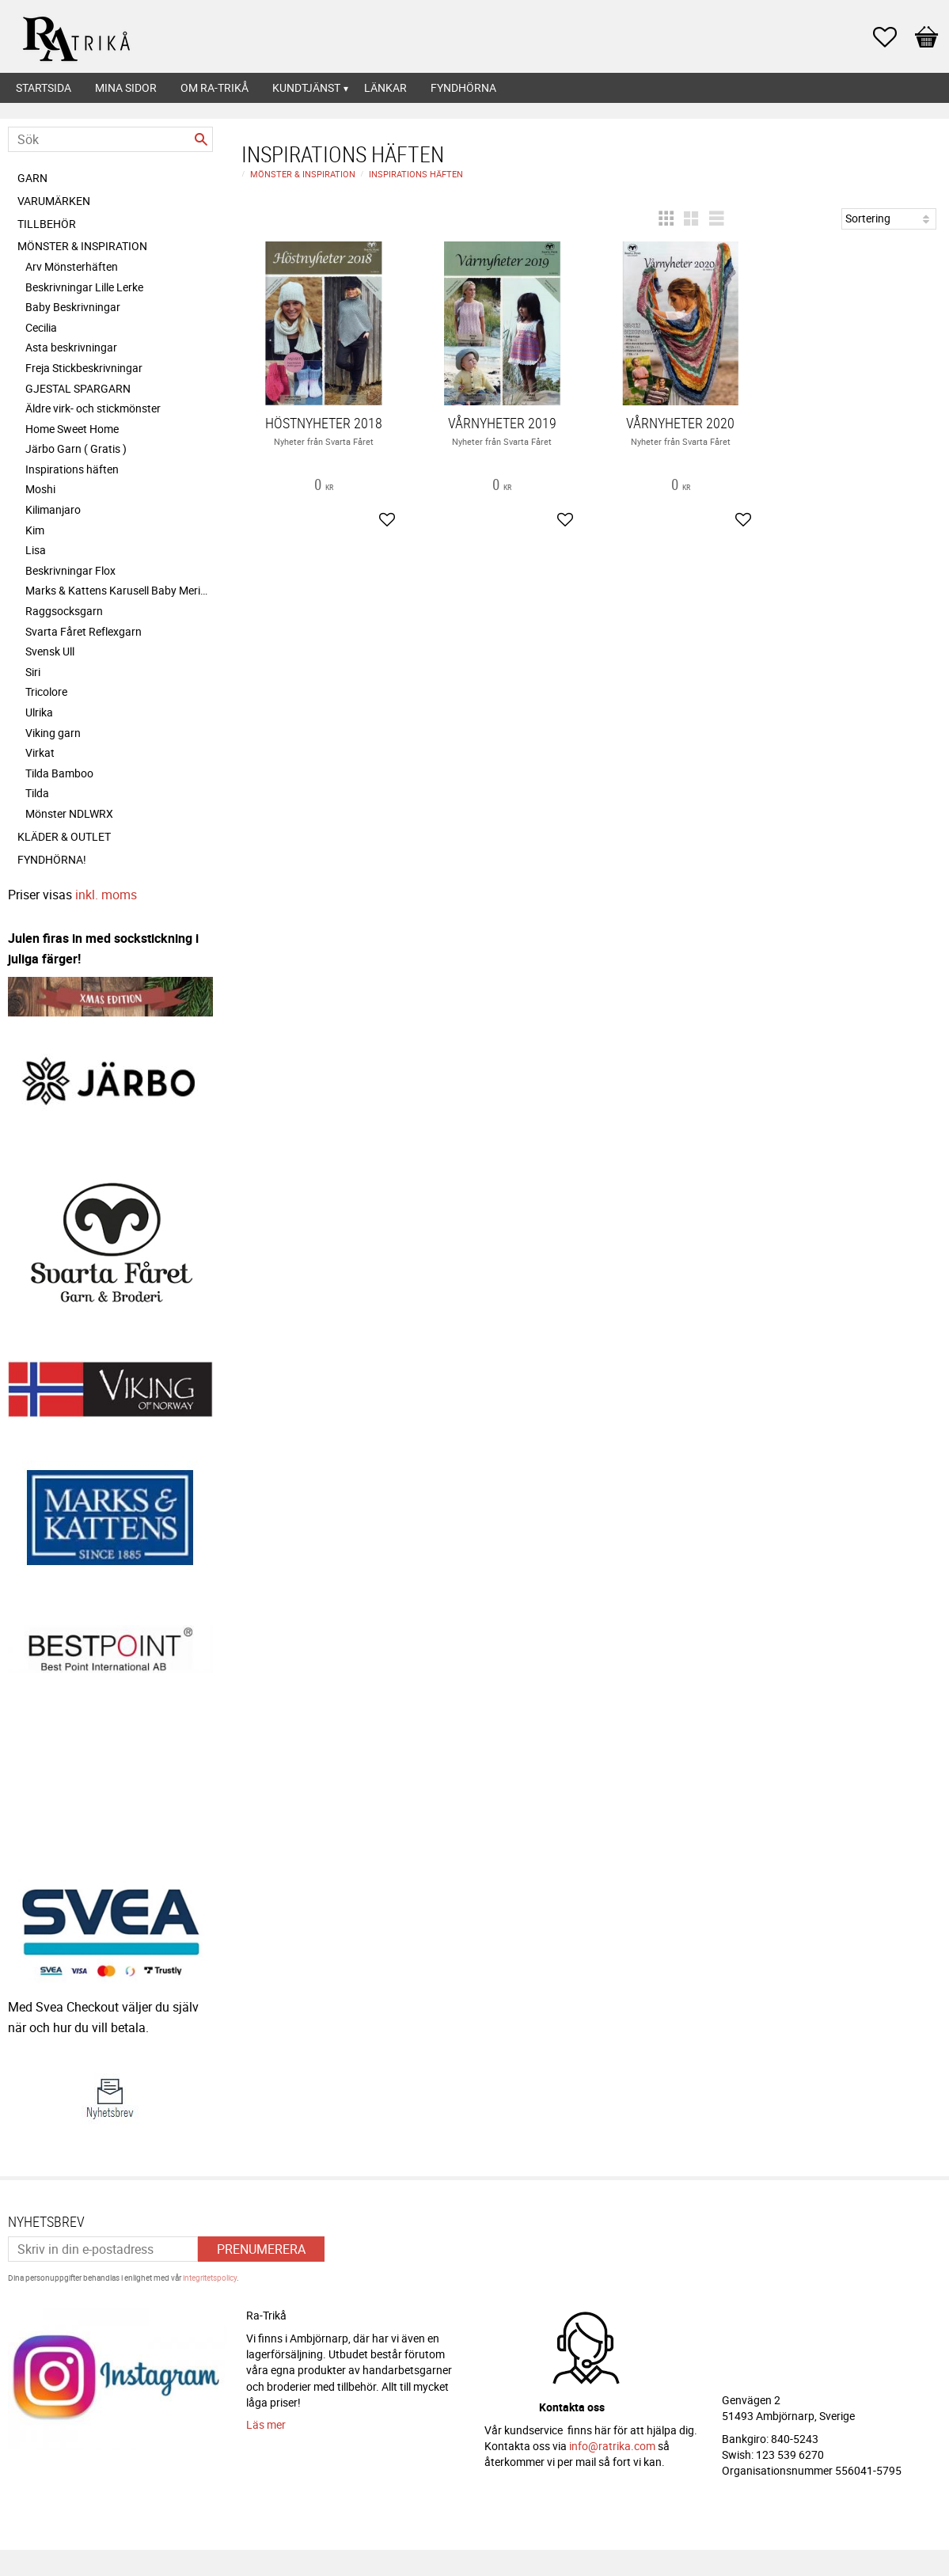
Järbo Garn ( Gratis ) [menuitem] (76, 448)
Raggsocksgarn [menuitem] (64, 610)
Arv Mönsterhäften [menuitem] (71, 266)
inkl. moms (106, 894)
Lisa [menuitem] (35, 549)
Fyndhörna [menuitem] (463, 87)
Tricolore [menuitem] (46, 691)
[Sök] (201, 139)
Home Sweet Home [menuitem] (72, 428)
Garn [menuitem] (32, 177)
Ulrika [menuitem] (39, 712)
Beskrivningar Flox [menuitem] (70, 570)
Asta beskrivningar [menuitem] (71, 347)
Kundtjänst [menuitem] (306, 87)
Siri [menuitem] (32, 671)
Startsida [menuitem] (43, 87)
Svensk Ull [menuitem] (49, 651)
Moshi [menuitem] (40, 488)
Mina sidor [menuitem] (126, 87)
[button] (893, 37)
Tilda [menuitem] (37, 792)
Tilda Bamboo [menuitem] (59, 773)
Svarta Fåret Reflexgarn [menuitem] (83, 631)
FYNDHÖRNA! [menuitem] (51, 859)
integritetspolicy (210, 2270)
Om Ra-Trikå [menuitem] (214, 87)
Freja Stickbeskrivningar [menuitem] (83, 367)
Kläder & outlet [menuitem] (64, 836)
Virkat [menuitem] (40, 752)
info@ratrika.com (612, 2438)
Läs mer (266, 2417)
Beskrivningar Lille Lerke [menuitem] (84, 286)
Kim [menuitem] (34, 530)
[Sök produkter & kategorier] (110, 139)
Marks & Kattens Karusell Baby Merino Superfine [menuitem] (119, 590)
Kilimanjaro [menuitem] (53, 509)
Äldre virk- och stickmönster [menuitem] (93, 408)
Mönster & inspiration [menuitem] (82, 245)
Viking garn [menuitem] (53, 732)
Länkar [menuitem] (385, 87)
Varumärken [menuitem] (53, 200)
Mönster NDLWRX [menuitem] (69, 813)
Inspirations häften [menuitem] (72, 469)
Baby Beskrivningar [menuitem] (72, 306)
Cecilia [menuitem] (41, 327)
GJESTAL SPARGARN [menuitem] (78, 388)
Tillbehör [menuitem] (46, 223)
